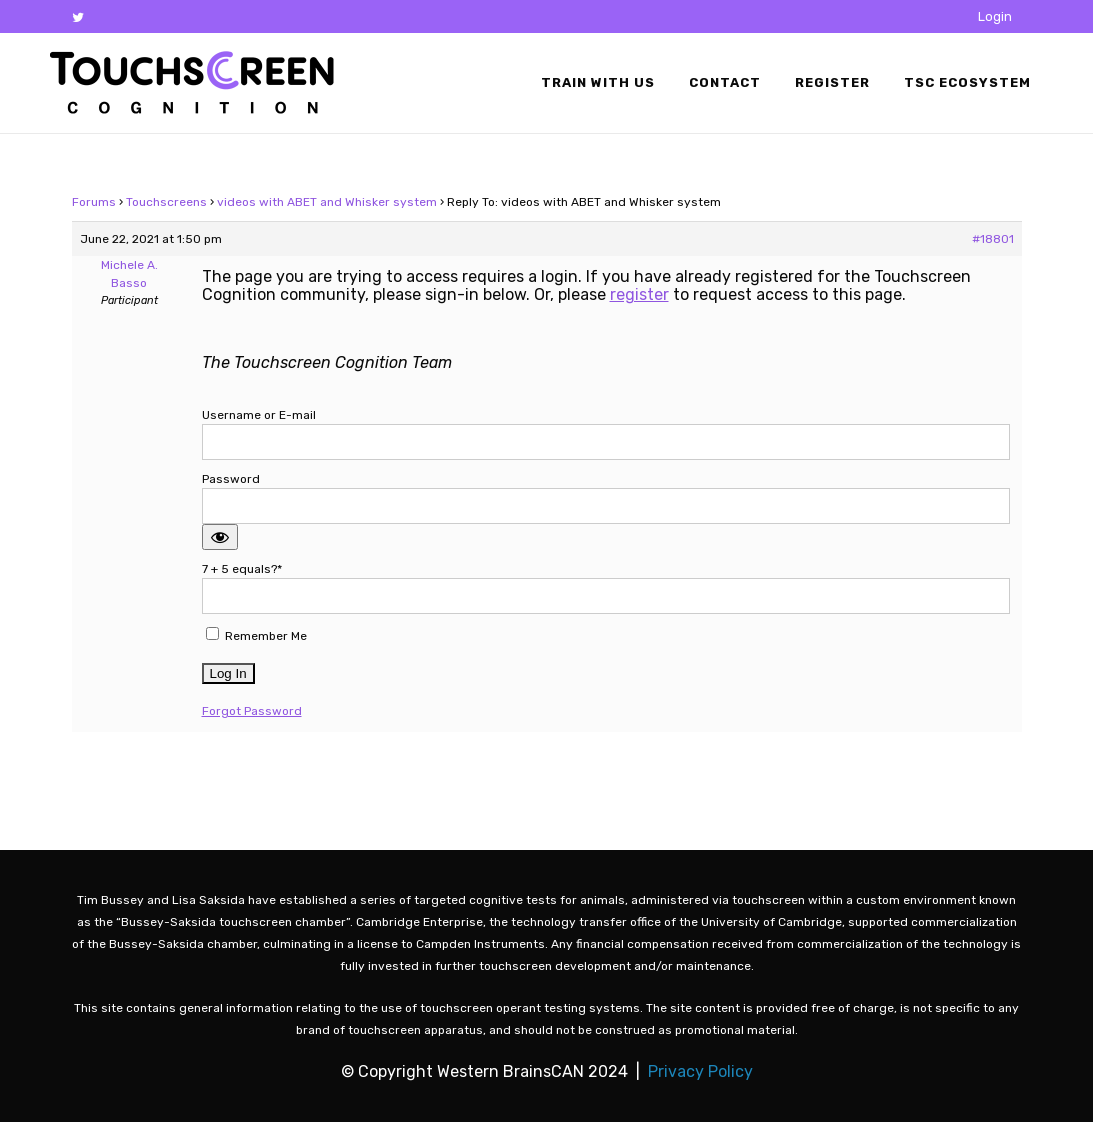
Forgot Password (252, 711)
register (639, 294)
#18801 (993, 239)
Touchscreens (166, 202)
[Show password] (220, 537)
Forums (94, 202)
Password (231, 479)
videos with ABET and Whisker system (327, 202)
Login (995, 16)
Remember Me (256, 635)
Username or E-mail (259, 415)
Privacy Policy (700, 1071)
